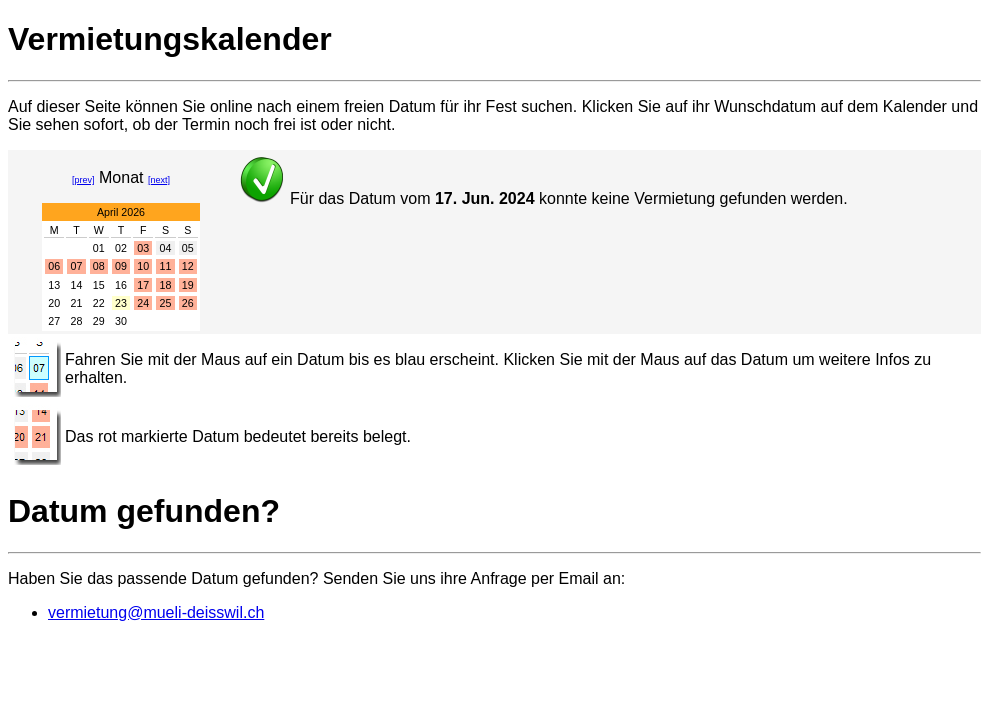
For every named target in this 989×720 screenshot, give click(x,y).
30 (121, 321)
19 (188, 285)
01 (99, 248)
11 (166, 266)
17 (143, 285)
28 (77, 321)
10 (143, 266)
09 (121, 266)
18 (166, 285)
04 (166, 248)
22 (99, 303)
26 (188, 303)
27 (54, 321)
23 (121, 303)
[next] (159, 180)
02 (121, 248)
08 (99, 266)
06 (54, 266)
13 (54, 285)
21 (77, 303)
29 (99, 321)
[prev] (83, 180)
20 (54, 303)
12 (188, 266)
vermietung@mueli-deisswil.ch (156, 612)
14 (77, 285)
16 (121, 285)
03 (143, 248)
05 (188, 248)
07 (77, 266)
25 (166, 303)
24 (143, 303)
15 (99, 285)
